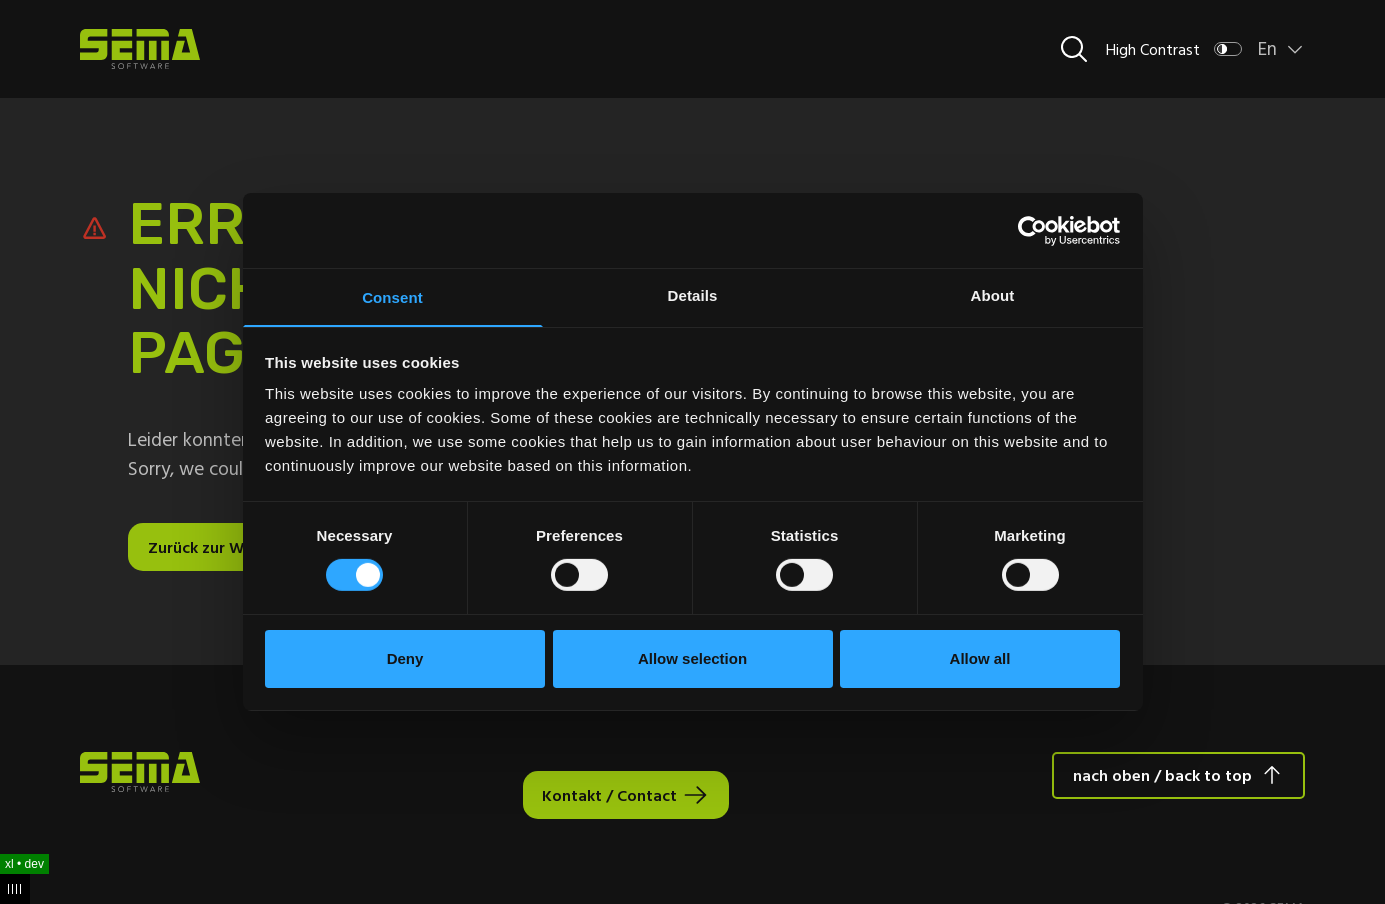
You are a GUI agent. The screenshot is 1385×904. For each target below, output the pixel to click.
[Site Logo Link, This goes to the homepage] (140, 49)
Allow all (980, 659)
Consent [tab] (392, 297)
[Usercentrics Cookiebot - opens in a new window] (1032, 229)
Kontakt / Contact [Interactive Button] (608, 795)
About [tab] (993, 294)
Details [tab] (693, 294)
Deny (405, 659)
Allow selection (692, 659)
